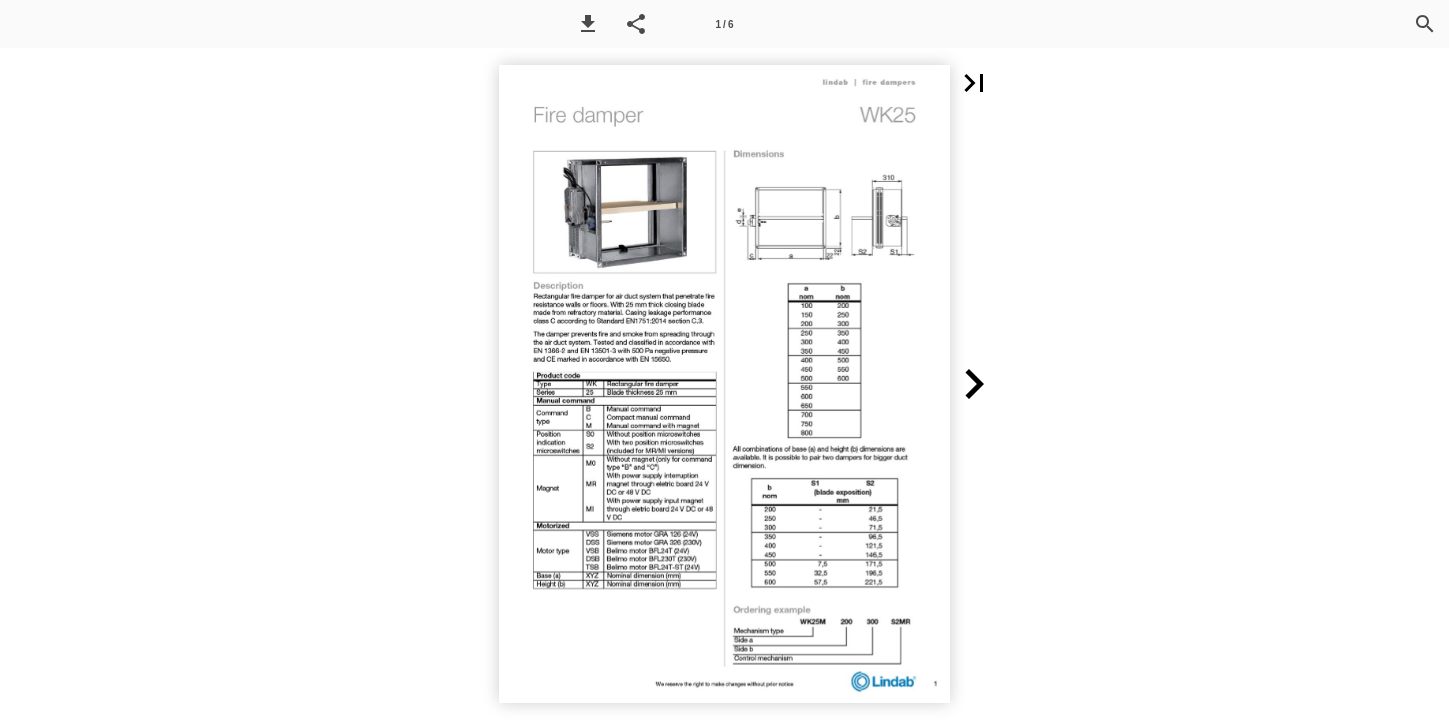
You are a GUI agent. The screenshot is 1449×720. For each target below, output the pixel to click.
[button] (588, 24)
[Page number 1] (725, 24)
